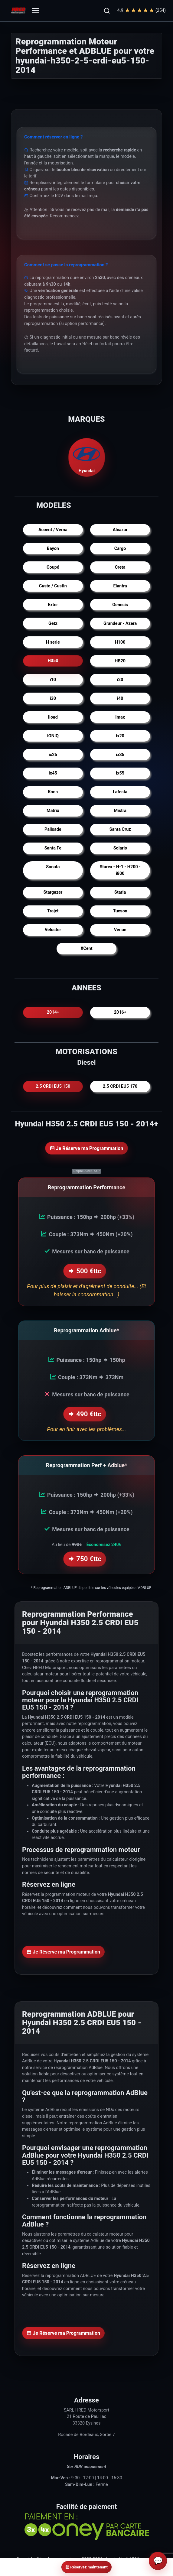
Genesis (120, 604)
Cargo (120, 548)
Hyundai (86, 456)
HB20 (120, 661)
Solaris (120, 848)
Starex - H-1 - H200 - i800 (120, 870)
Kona (53, 791)
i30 (53, 698)
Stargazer (52, 892)
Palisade (52, 829)
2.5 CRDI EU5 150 (53, 1086)
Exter (53, 604)
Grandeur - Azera (120, 623)
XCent (86, 948)
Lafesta (120, 791)
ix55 (120, 773)
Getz (52, 623)
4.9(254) (141, 10)
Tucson (120, 911)
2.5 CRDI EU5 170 (120, 1086)
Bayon (53, 548)
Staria (120, 892)
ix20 (120, 736)
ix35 (120, 754)
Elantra (120, 586)
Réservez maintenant (86, 2567)
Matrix (53, 810)
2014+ (53, 1012)
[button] (106, 10)
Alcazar (120, 529)
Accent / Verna (52, 529)
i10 (53, 679)
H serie (53, 642)
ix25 (53, 754)
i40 (120, 698)
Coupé (53, 567)
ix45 (53, 773)
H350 (52, 661)
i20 (120, 679)
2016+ (120, 1012)
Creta (120, 567)
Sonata (53, 866)
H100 (120, 642)
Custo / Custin (53, 586)
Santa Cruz (120, 829)
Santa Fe (52, 848)
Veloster (53, 929)
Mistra (120, 810)
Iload (53, 717)
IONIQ (53, 736)
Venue (120, 929)
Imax (120, 717)
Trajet (53, 911)
